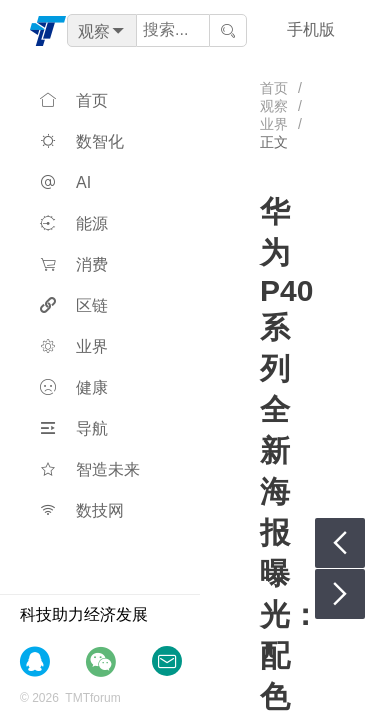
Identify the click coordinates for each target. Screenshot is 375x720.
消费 (74, 264)
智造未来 (90, 469)
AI (65, 182)
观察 (274, 106)
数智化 (82, 141)
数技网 (82, 510)
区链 (74, 305)
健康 (74, 387)
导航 (74, 428)
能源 (74, 223)
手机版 (311, 29)
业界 (74, 346)
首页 (74, 100)
